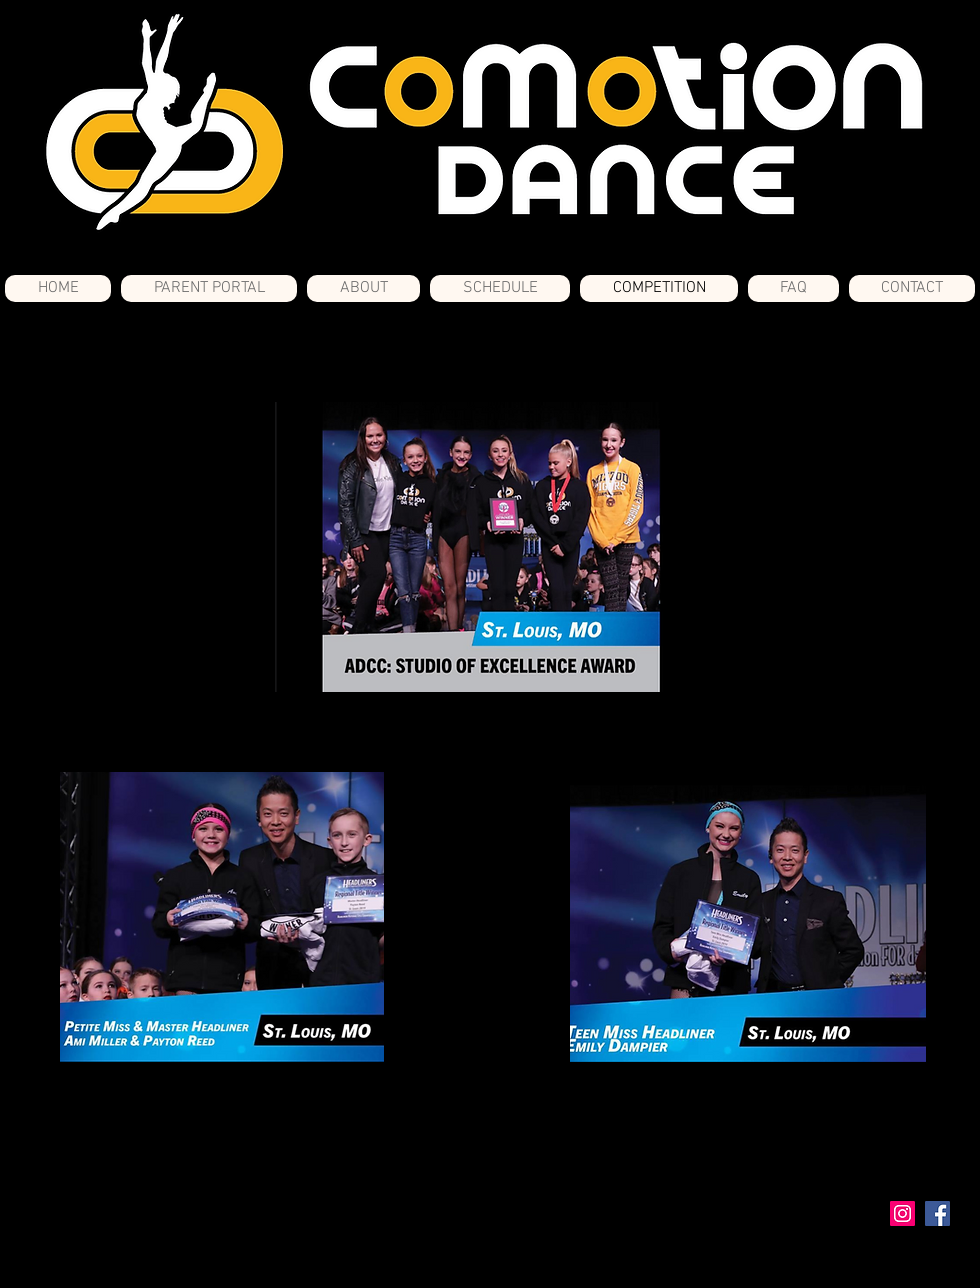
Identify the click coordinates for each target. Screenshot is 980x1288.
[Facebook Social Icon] (937, 1213)
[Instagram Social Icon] (902, 1213)
